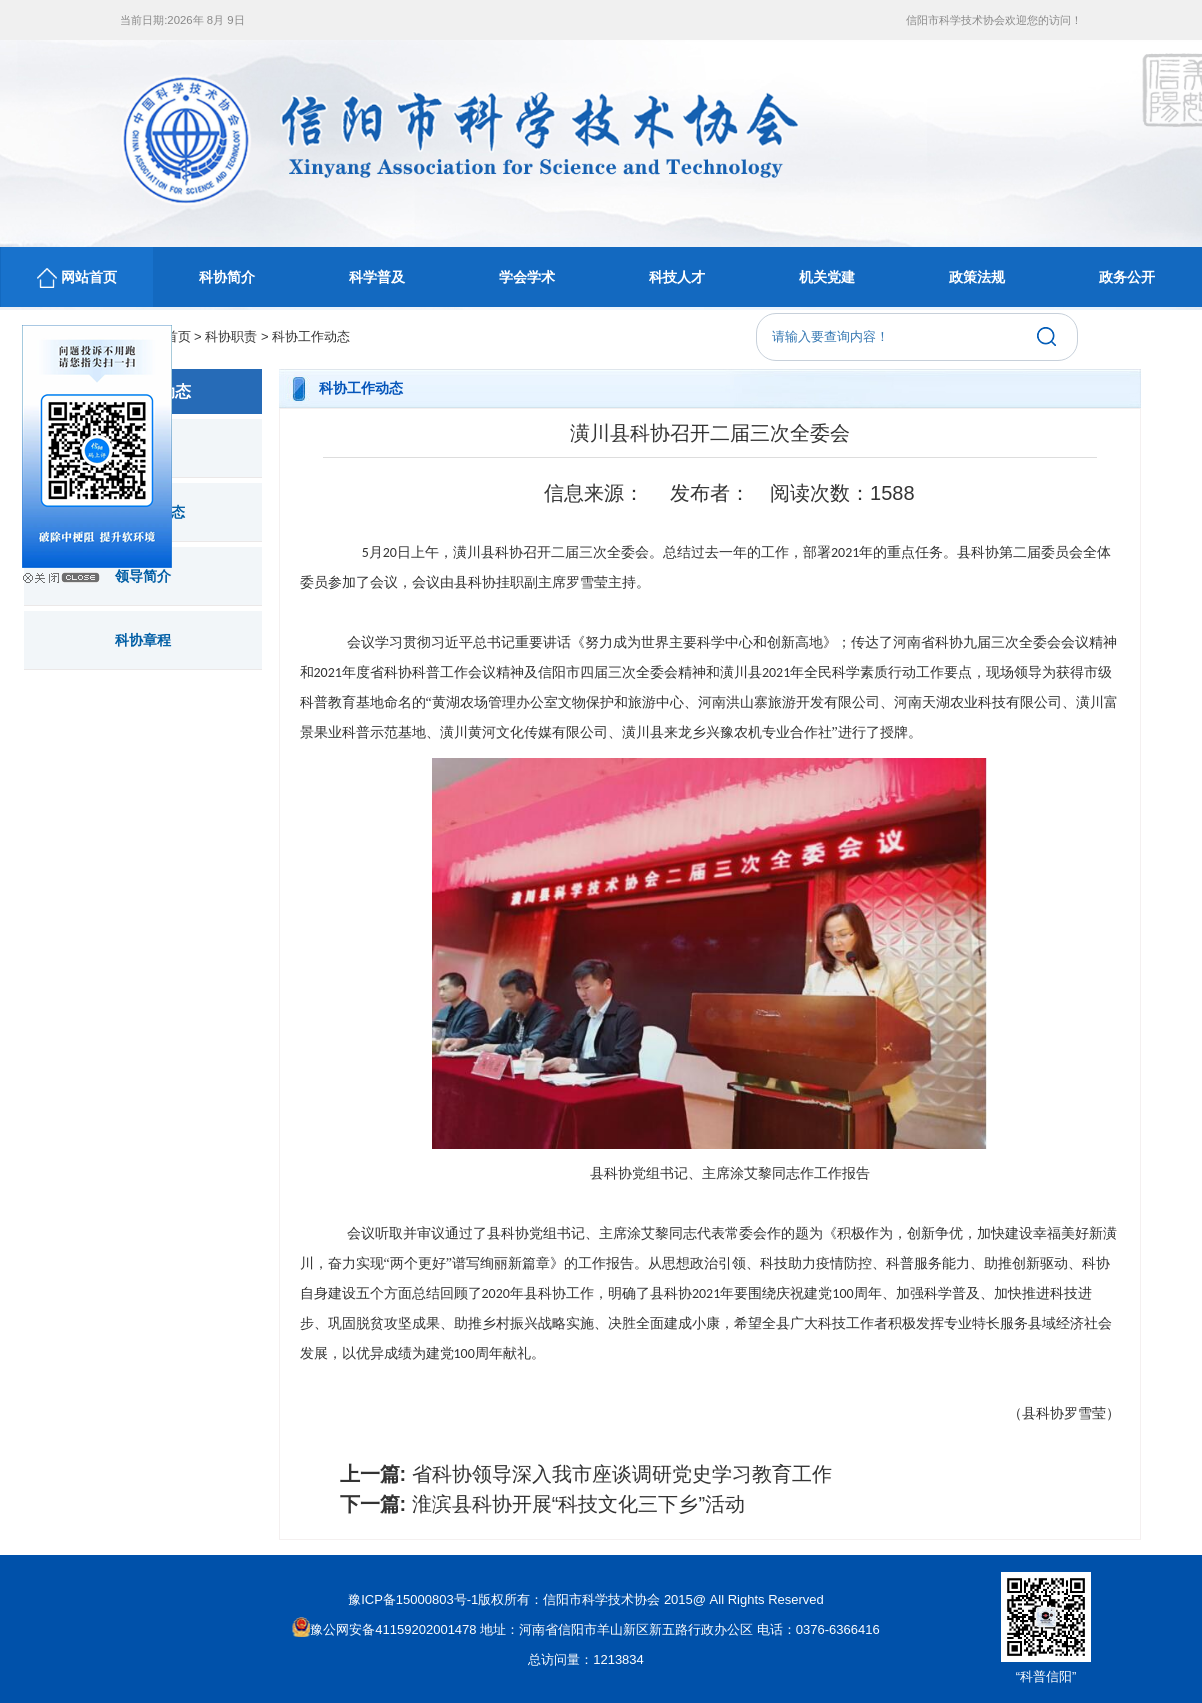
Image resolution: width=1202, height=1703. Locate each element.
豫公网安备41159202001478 (384, 1629)
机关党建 (827, 277)
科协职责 (231, 336)
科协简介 (227, 277)
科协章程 (143, 640)
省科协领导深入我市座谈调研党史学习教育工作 (622, 1474)
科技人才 (677, 277)
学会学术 (527, 277)
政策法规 (977, 277)
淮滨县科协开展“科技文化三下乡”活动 (578, 1504)
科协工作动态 (311, 336)
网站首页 (77, 278)
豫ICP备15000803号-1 (413, 1599)
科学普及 (377, 277)
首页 (178, 336)
